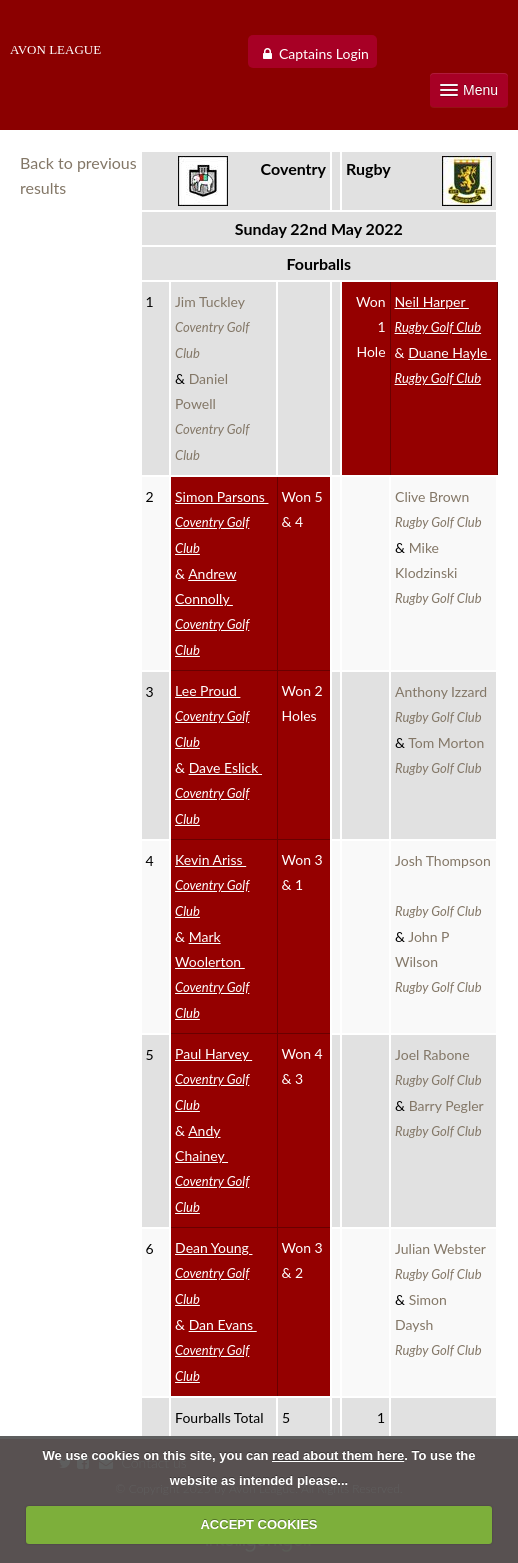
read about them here (338, 1455)
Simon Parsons (221, 522)
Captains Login (324, 53)
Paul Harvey (213, 1079)
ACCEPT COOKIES (258, 1524)
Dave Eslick (218, 793)
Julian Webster (442, 1261)
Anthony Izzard (443, 704)
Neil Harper (438, 314)
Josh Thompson (443, 885)
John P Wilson (438, 961)
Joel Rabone (438, 1067)
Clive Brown (438, 509)
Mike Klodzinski (438, 572)
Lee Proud (212, 716)
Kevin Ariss (212, 885)
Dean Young (213, 1273)
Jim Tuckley (212, 327)
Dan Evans (216, 1350)
